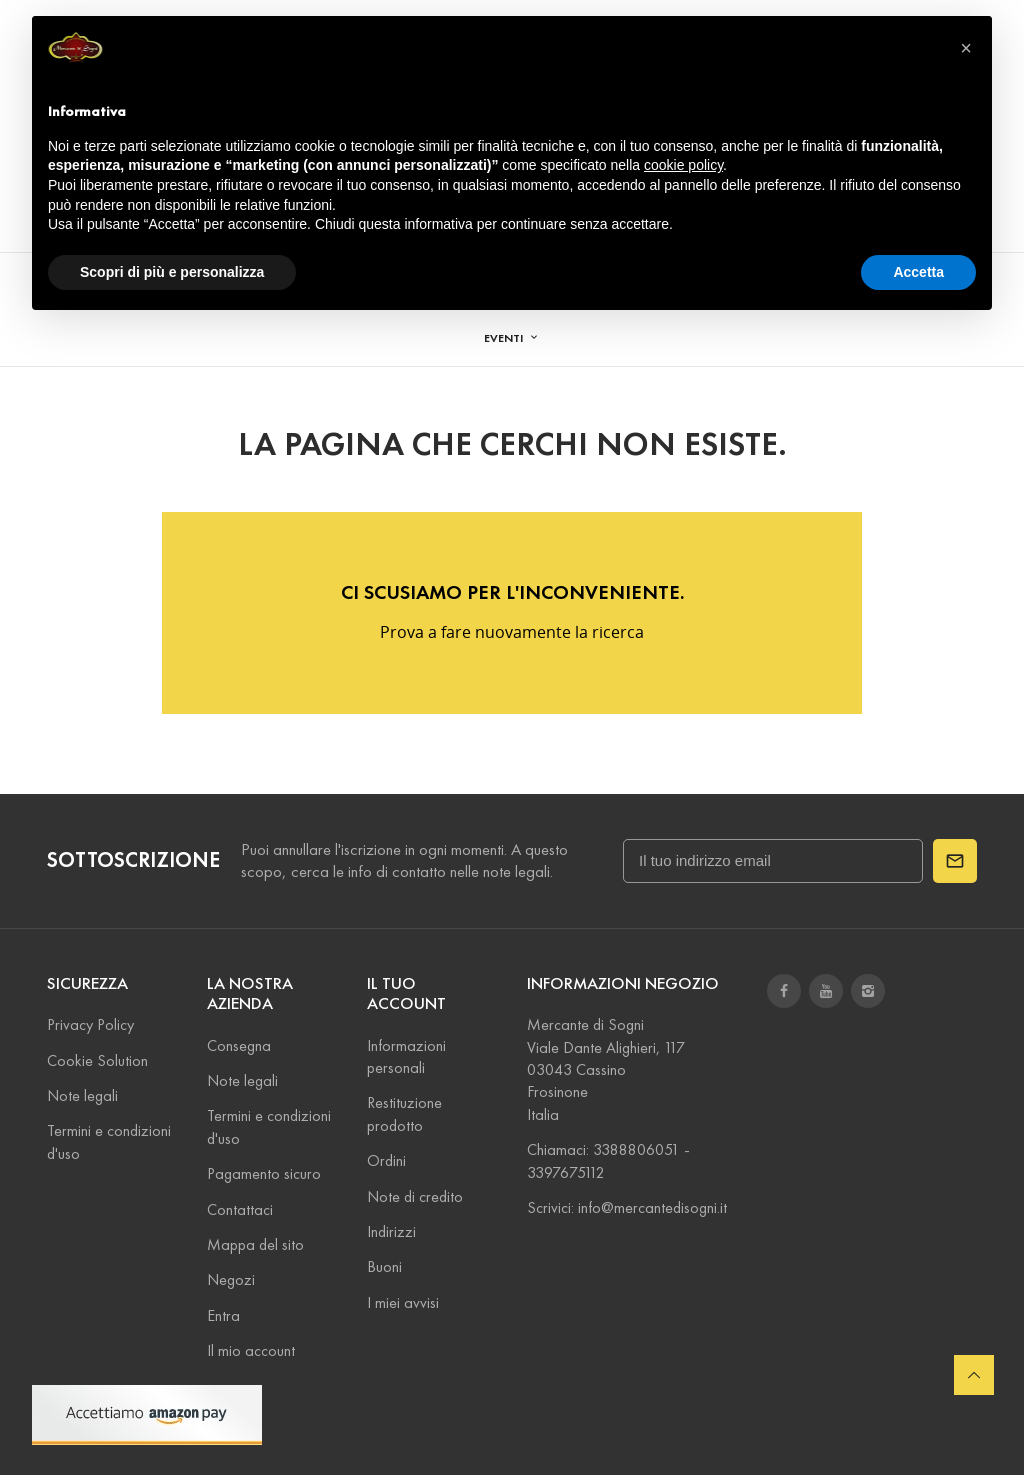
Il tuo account (406, 993)
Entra (223, 1315)
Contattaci (240, 1209)
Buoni (384, 1266)
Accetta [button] (918, 272)
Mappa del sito (255, 1244)
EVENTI (505, 337)
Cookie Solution (97, 1060)
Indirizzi (391, 1231)
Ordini (386, 1160)
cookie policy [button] (683, 165)
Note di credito (415, 1196)
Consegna (239, 1045)
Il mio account (251, 1350)
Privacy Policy (90, 1024)
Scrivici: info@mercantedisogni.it (627, 1207)
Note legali (82, 1095)
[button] (966, 48)
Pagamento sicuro (264, 1173)
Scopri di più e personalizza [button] (172, 272)
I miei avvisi (403, 1302)
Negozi (231, 1279)
